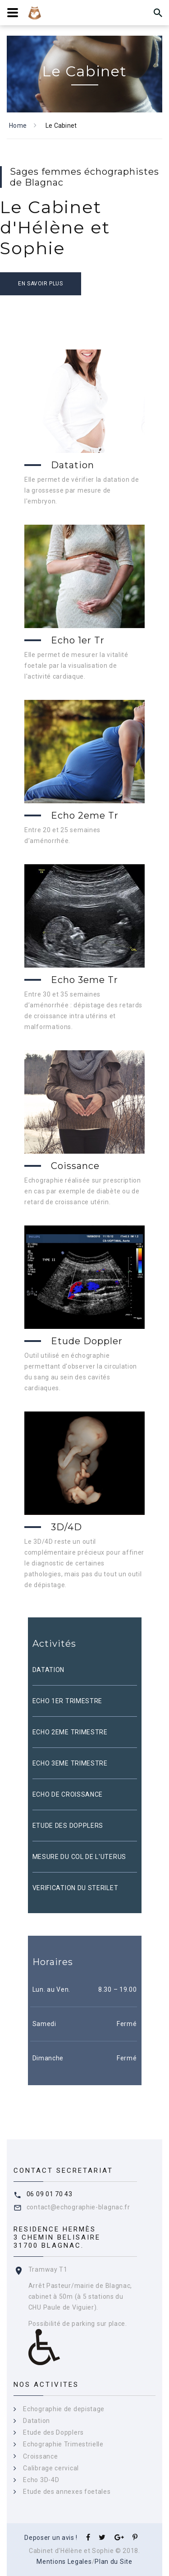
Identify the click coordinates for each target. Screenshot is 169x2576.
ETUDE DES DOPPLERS (68, 1825)
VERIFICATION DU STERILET (75, 1887)
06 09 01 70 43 (50, 2194)
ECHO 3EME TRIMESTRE (70, 1763)
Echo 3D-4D (41, 2479)
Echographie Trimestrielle (63, 2444)
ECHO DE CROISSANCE (67, 1794)
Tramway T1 (48, 2269)
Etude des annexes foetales (66, 2491)
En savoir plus (40, 283)
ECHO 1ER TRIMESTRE (67, 1701)
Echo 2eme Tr (85, 815)
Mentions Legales (64, 2561)
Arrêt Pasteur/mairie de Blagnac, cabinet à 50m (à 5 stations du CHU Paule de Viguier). (80, 2296)
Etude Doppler (87, 1341)
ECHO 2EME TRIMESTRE (70, 1732)
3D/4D (66, 1527)
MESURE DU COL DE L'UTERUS (79, 1856)
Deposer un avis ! (51, 2537)
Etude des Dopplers (53, 2432)
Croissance (40, 2456)
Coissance (75, 1165)
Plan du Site (113, 2561)
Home (18, 125)
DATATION (48, 1669)
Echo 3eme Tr (84, 979)
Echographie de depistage (64, 2409)
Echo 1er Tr (78, 640)
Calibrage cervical (51, 2468)
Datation (72, 465)
